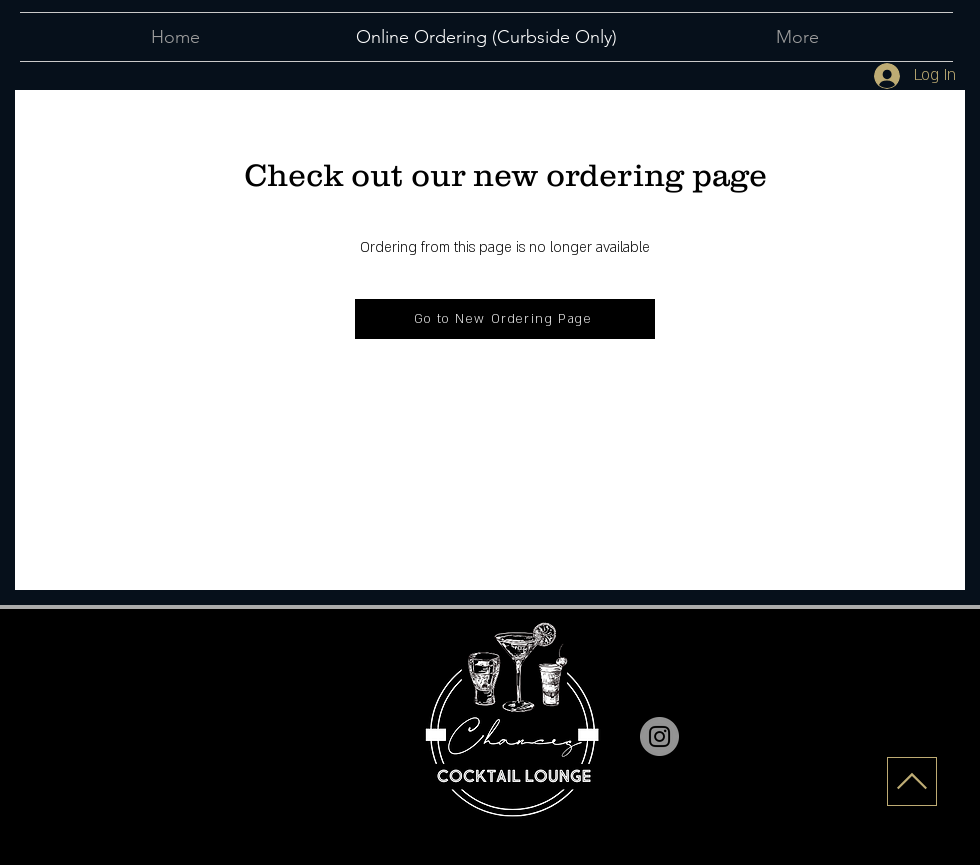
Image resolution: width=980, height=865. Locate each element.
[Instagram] (659, 736)
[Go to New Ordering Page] (505, 319)
